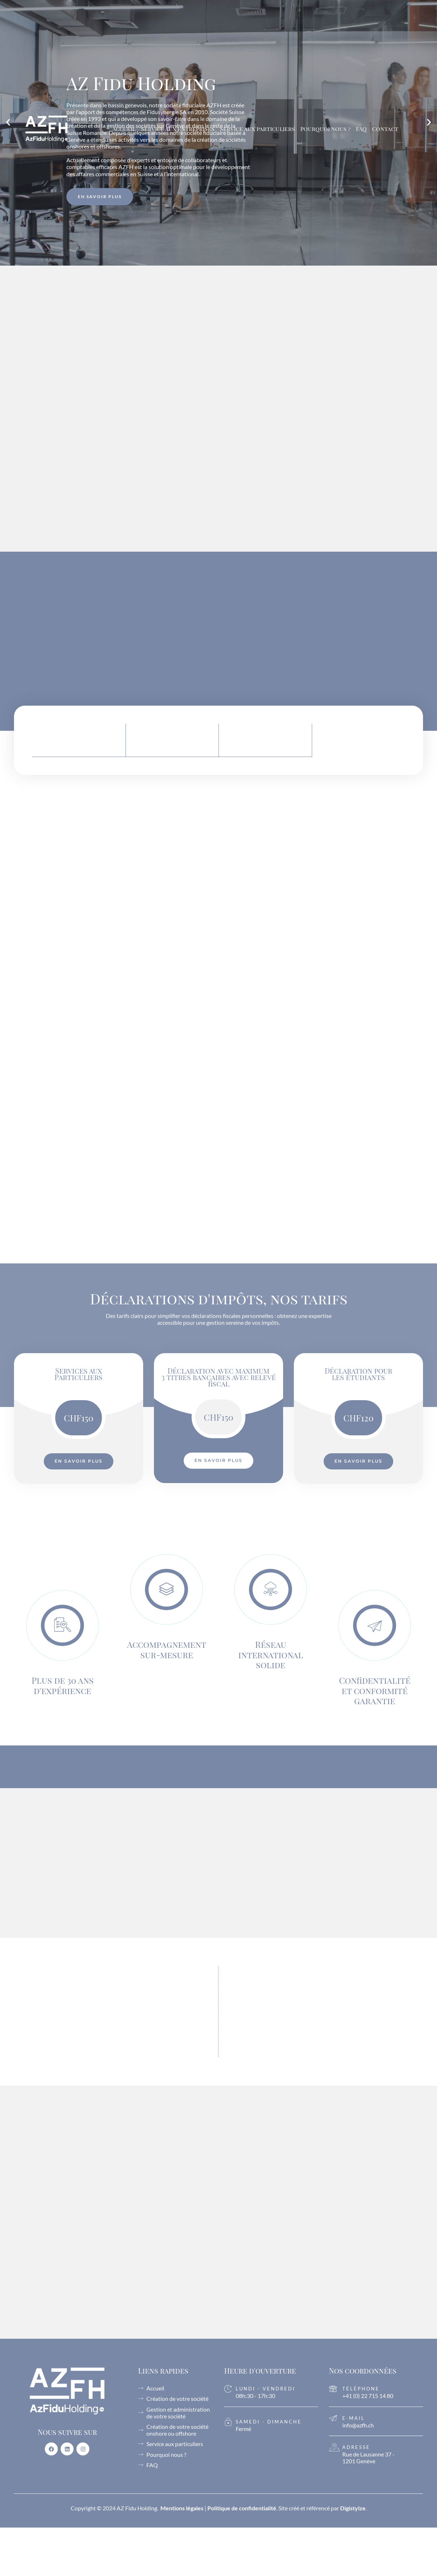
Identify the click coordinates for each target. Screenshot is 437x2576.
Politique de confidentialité (241, 2508)
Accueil (124, 128)
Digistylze (353, 2508)
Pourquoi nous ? (325, 128)
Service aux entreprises (178, 128)
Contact (385, 128)
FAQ (361, 128)
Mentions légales (181, 2508)
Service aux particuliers (257, 128)
